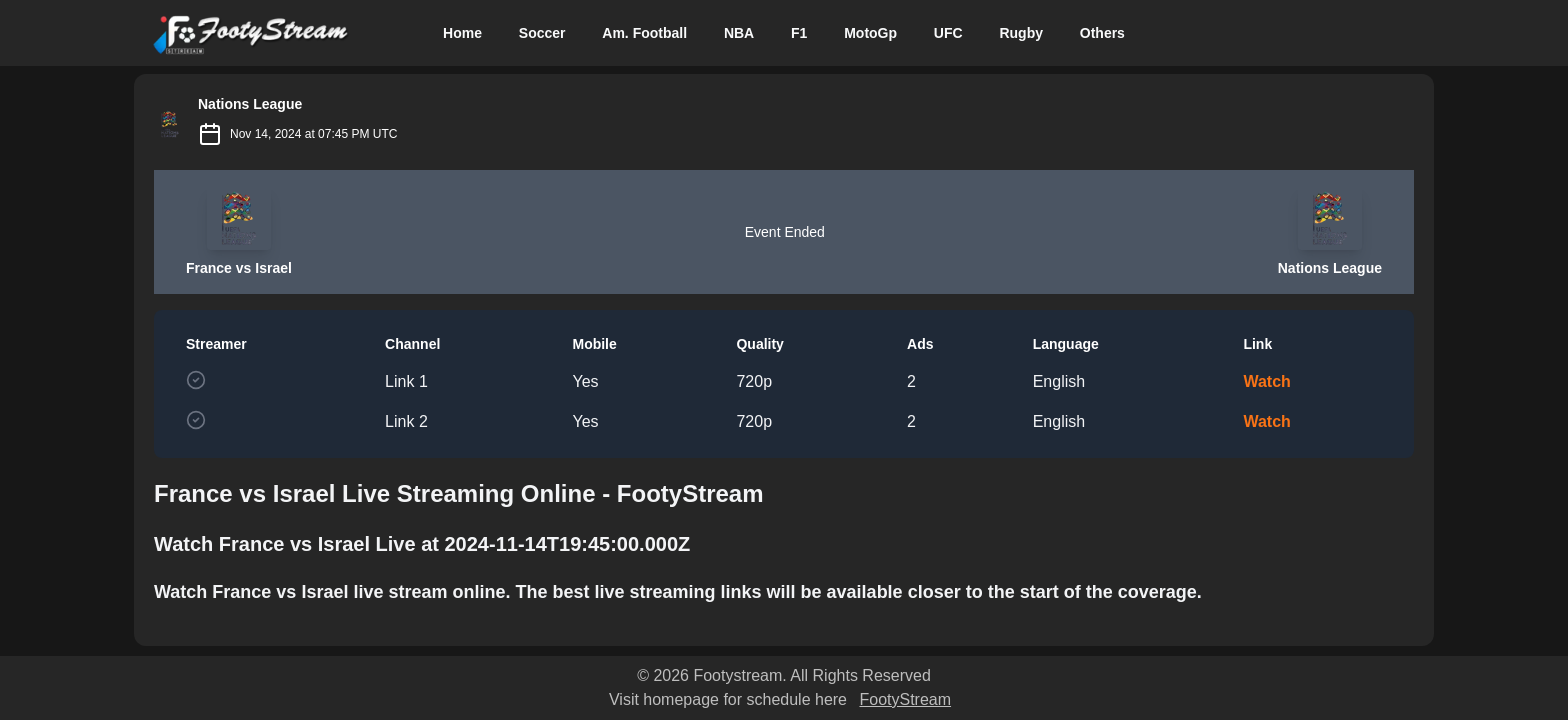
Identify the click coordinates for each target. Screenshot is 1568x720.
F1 (799, 33)
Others (1102, 33)
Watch (1266, 381)
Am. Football (644, 33)
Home (462, 33)
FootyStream (905, 699)
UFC (948, 33)
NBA (739, 33)
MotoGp (870, 33)
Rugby (1021, 33)
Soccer (542, 33)
